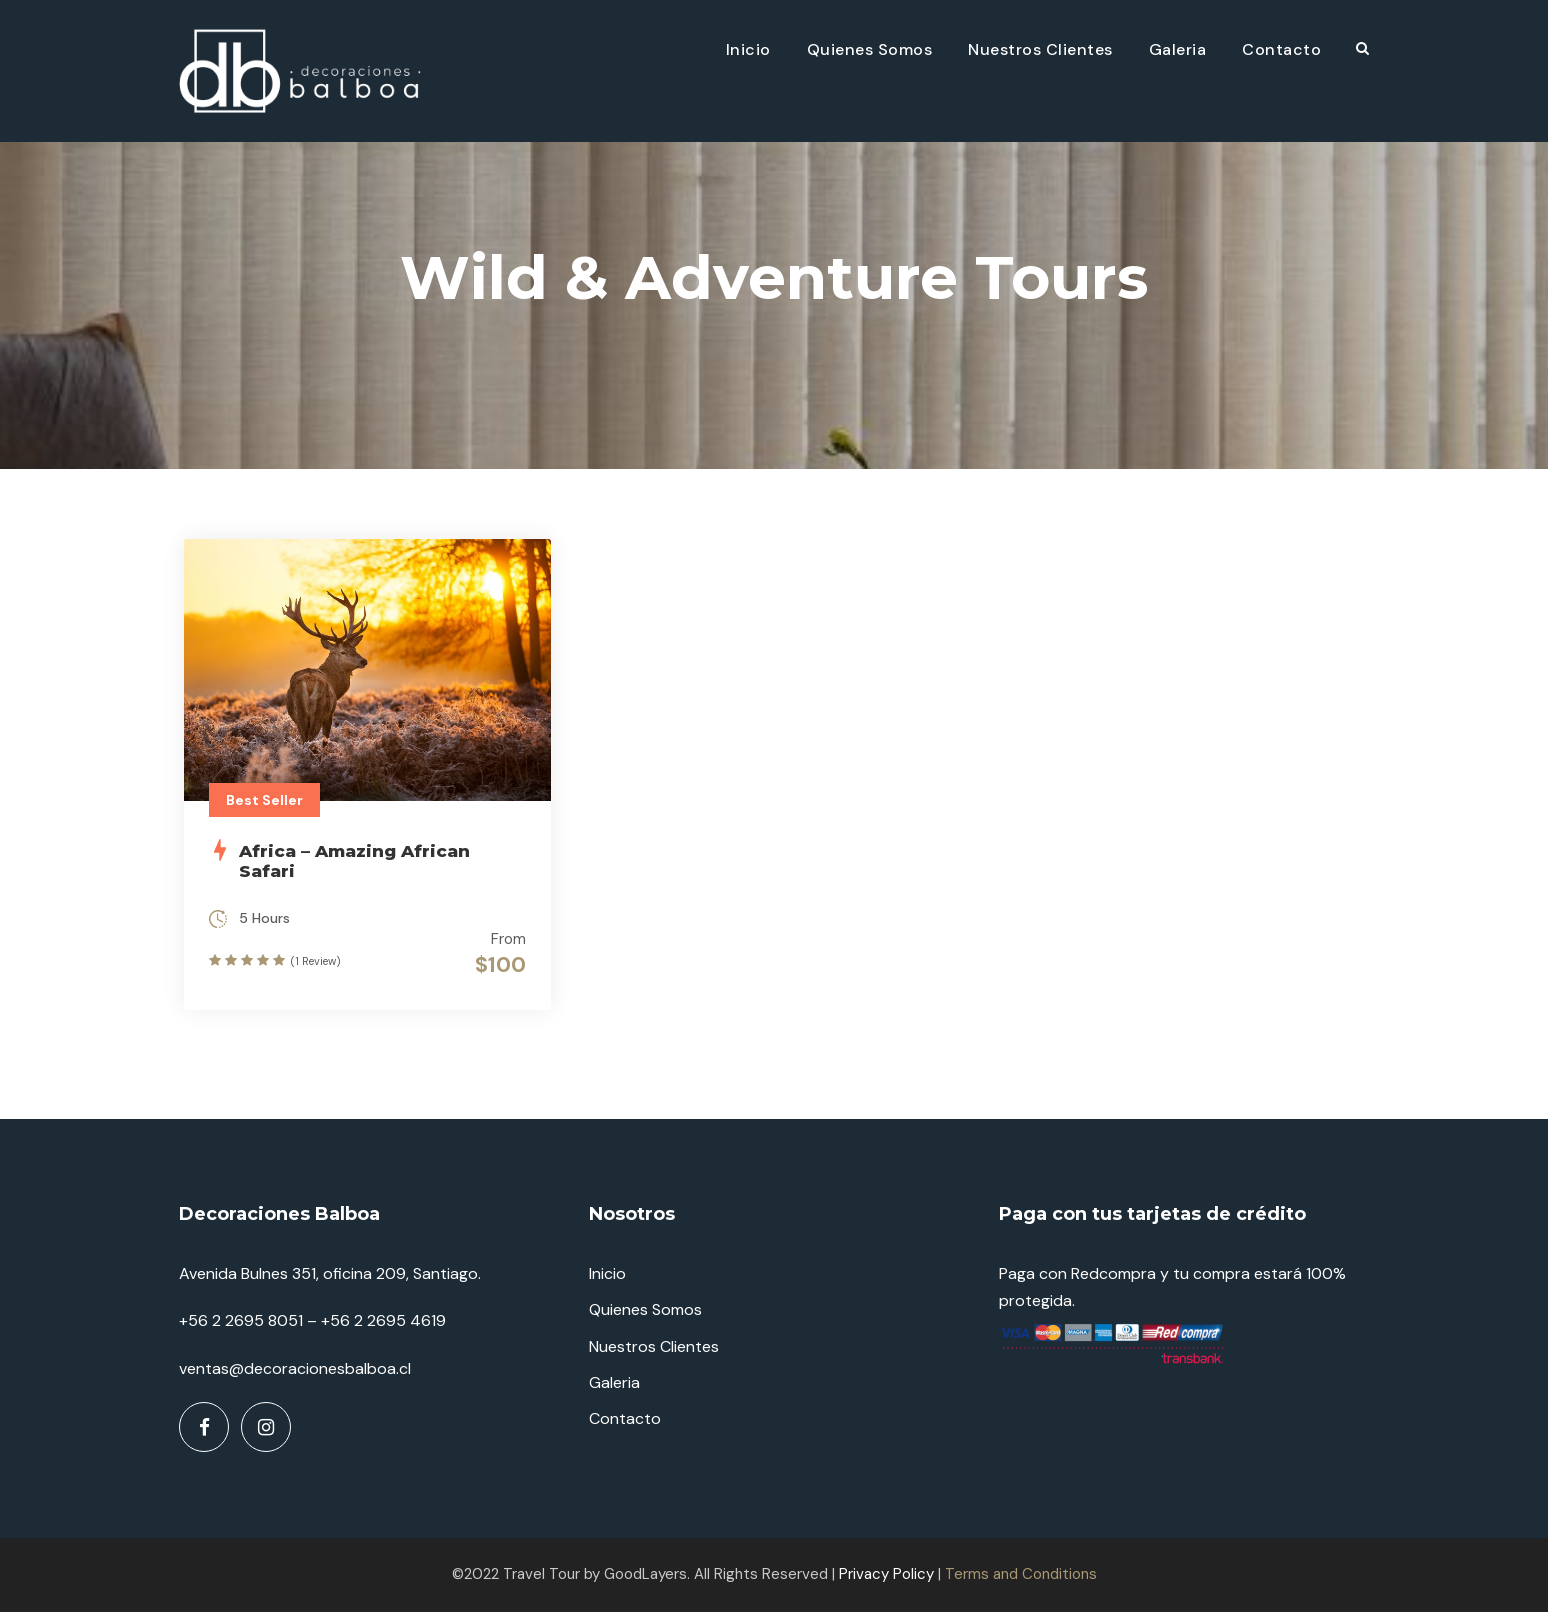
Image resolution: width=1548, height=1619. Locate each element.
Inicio (748, 49)
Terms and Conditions (1021, 1581)
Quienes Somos (870, 49)
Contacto (1281, 49)
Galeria (1178, 49)
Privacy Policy (886, 1581)
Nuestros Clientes (1040, 49)
